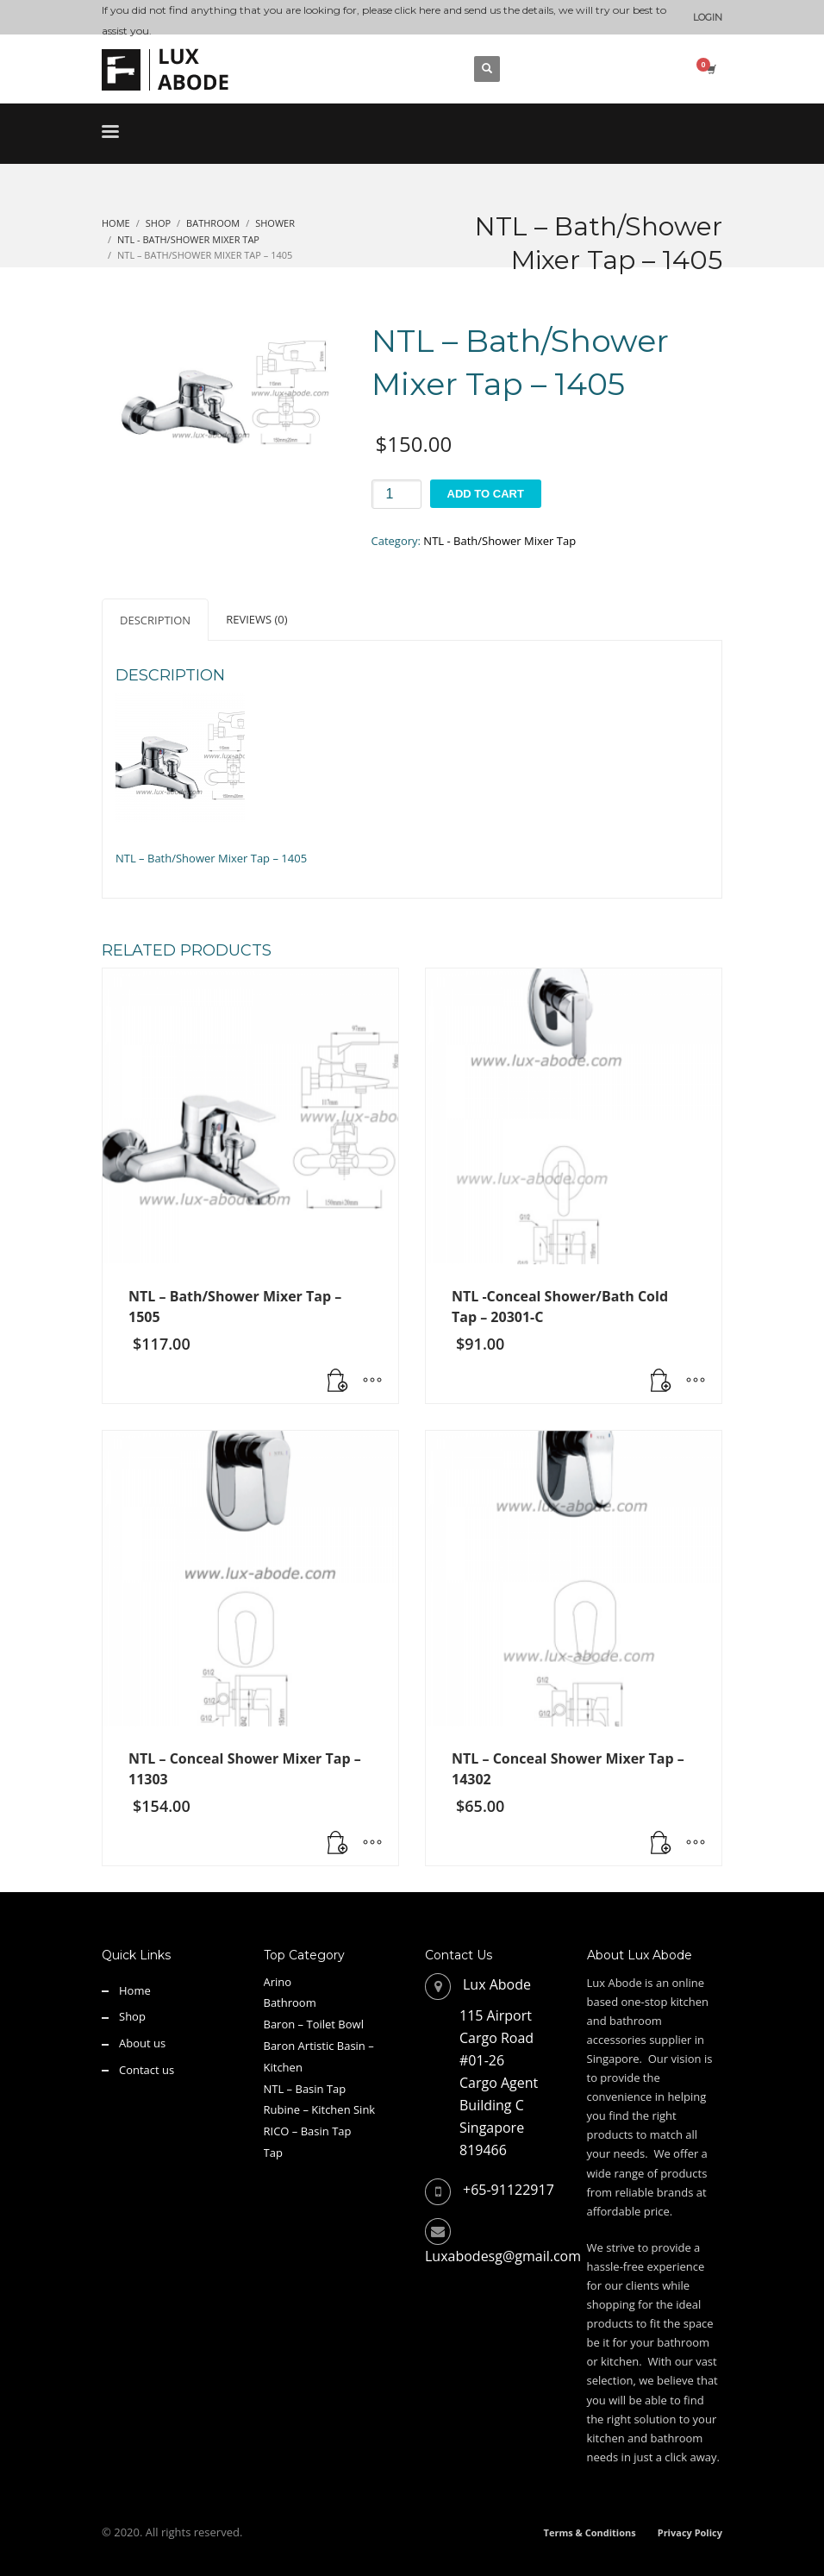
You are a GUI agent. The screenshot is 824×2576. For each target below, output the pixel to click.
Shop (132, 2016)
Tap (273, 2152)
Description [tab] (155, 620)
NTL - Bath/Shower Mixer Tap (499, 540)
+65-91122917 (508, 2189)
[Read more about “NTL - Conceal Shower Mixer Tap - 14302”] (661, 1843)
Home (135, 1990)
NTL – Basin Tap (305, 2089)
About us (142, 2043)
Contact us (146, 2070)
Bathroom (290, 2002)
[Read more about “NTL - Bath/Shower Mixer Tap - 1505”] (338, 1381)
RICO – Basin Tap (308, 2131)
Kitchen (283, 2067)
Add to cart (485, 493)
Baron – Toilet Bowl (314, 2024)
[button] (661, 1381)
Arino (278, 1982)
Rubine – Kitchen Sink (320, 2109)
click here (417, 9)
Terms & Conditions (590, 2532)
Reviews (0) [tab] (256, 619)
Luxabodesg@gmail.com (503, 2256)
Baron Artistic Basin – (319, 2045)
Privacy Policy (690, 2532)
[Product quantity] (396, 494)
